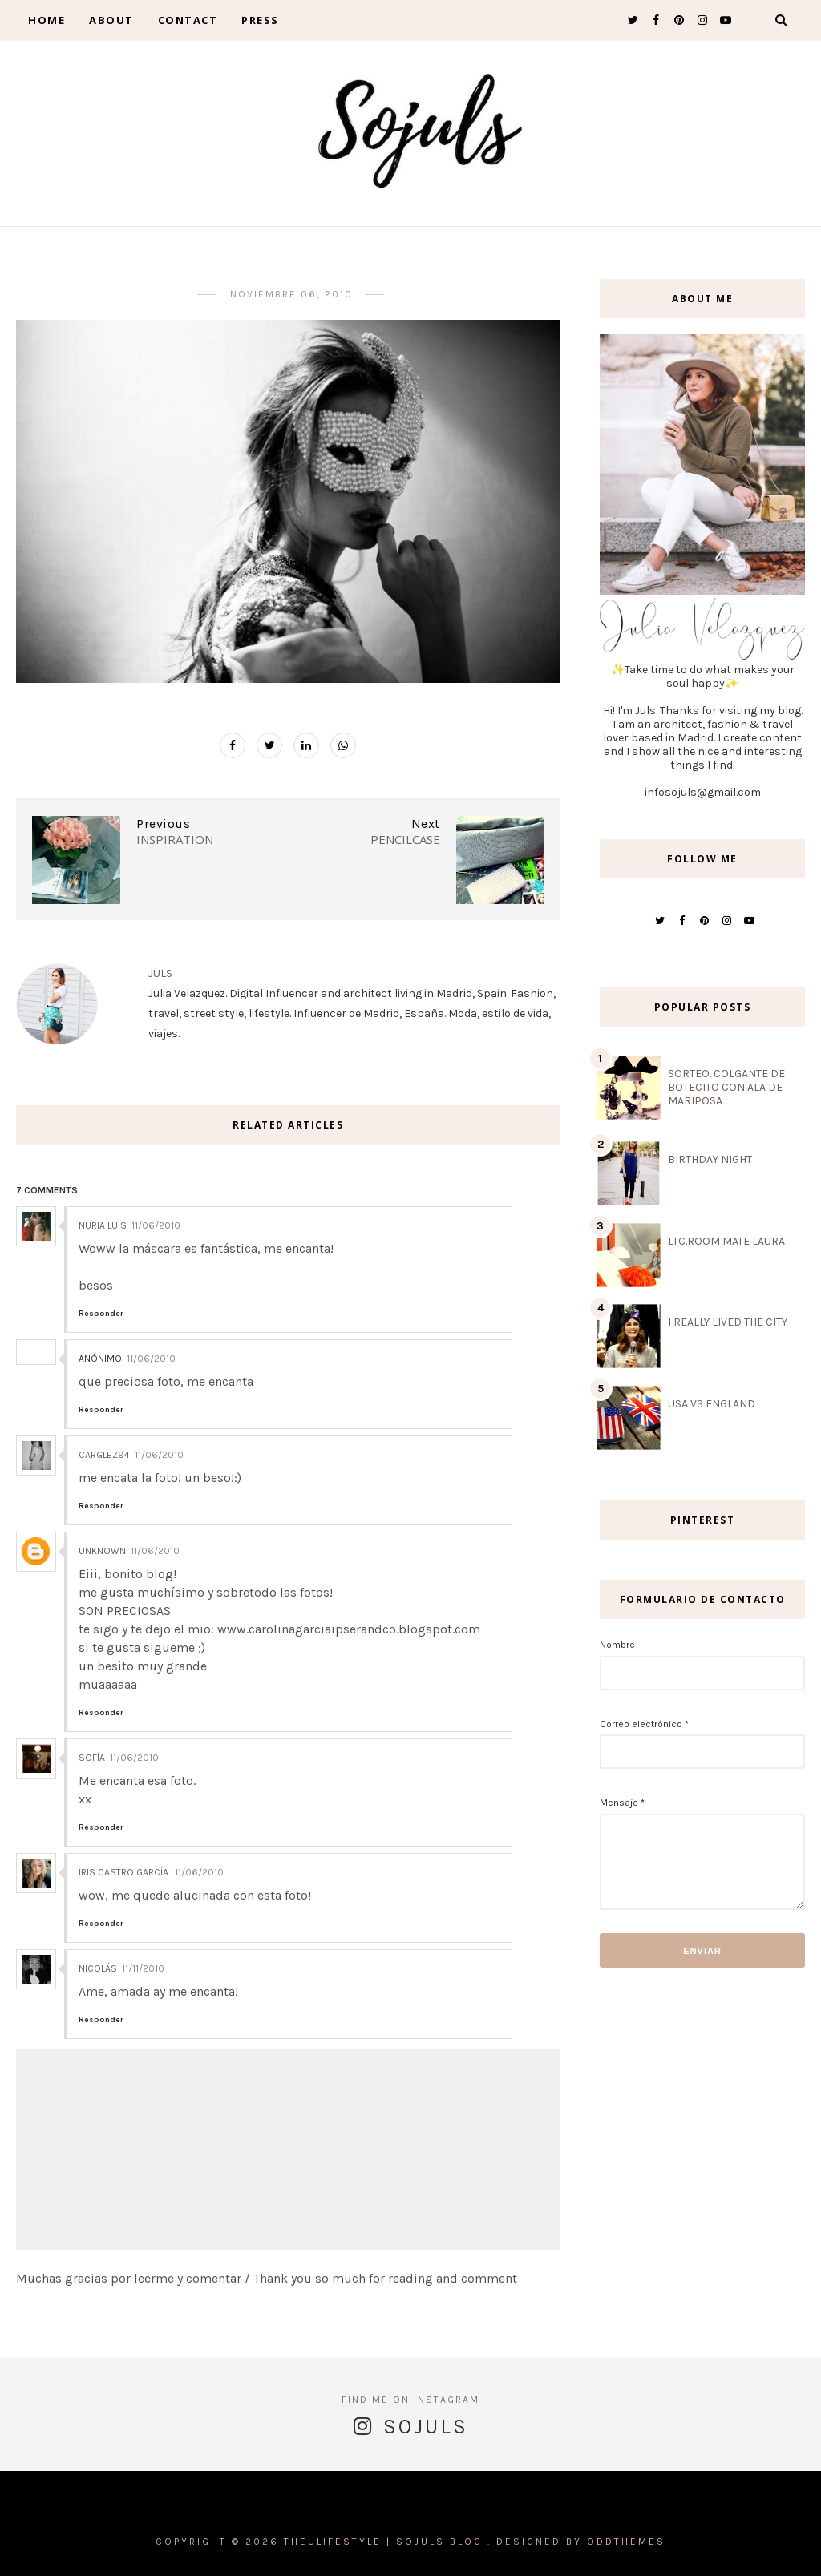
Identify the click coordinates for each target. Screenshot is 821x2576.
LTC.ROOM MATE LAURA (726, 1241)
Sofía (92, 1757)
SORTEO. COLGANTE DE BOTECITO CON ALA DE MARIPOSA (726, 1087)
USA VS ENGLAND (711, 1404)
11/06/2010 (155, 1225)
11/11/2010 (143, 1968)
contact (188, 20)
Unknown (102, 1551)
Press (260, 20)
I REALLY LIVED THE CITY (727, 1322)
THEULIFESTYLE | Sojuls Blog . (387, 2541)
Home (46, 20)
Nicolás (98, 1968)
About (111, 20)
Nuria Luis (103, 1225)
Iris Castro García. (124, 1872)
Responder (101, 1313)
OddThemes (626, 2541)
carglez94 (104, 1454)
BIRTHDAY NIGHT (710, 1159)
